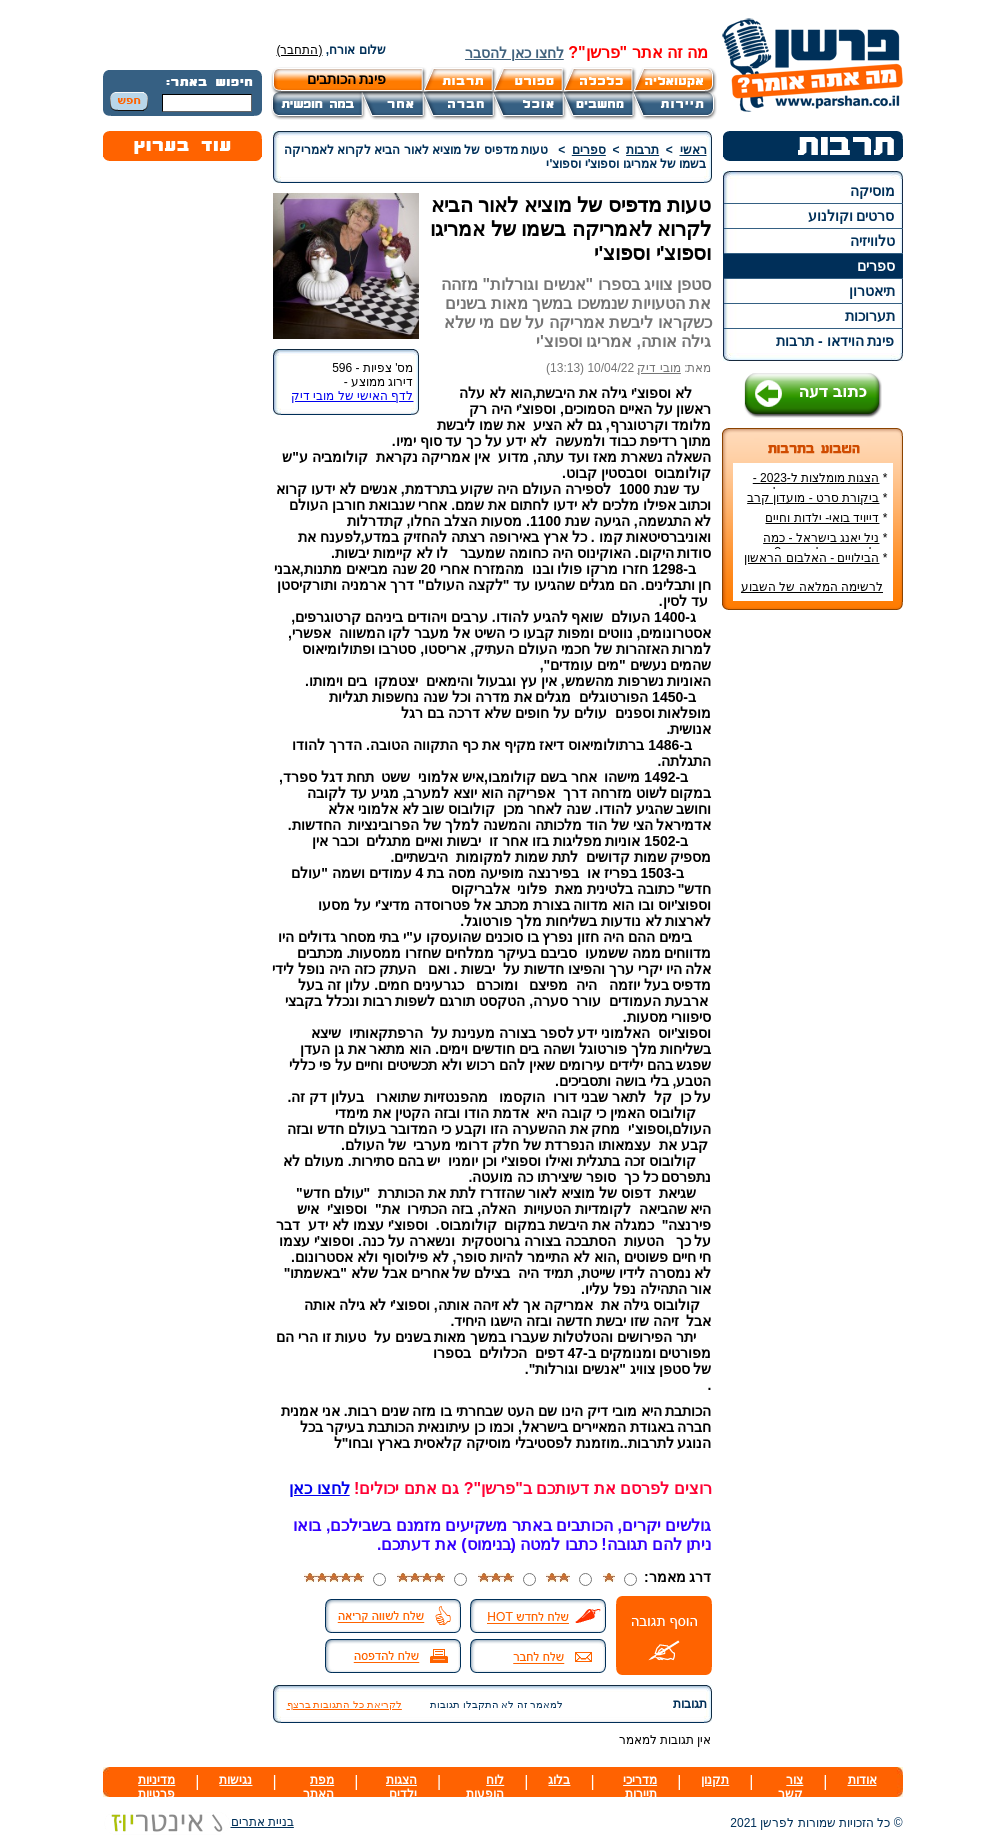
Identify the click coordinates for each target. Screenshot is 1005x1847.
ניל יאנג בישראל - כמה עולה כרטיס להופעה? (825, 545)
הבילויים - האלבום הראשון (811, 558)
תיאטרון (872, 291)
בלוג (559, 1780)
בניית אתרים (198, 1822)
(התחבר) (300, 50)
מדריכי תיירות (640, 1787)
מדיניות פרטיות (156, 1787)
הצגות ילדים (401, 1787)
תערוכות (870, 316)
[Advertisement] (812, 924)
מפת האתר (318, 1787)
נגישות (235, 1780)
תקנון (715, 1780)
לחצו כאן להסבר (514, 53)
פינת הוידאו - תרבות (835, 341)
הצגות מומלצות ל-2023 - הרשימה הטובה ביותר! (820, 485)
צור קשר (790, 1787)
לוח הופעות (485, 1787)
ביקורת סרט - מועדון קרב (813, 498)
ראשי (693, 150)
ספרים (876, 266)
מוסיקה (872, 191)
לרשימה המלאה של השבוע (812, 587)
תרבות (642, 150)
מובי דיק (658, 368)
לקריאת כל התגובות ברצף (344, 1704)
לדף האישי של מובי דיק (352, 396)
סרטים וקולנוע (851, 216)
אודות (862, 1780)
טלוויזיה (872, 241)
